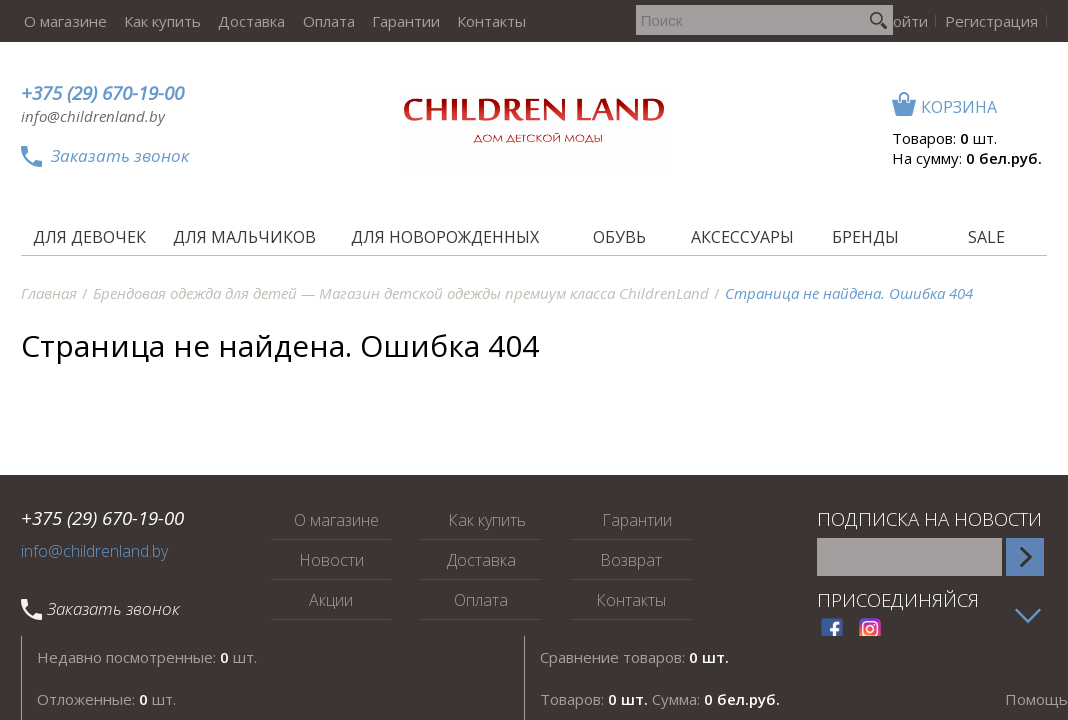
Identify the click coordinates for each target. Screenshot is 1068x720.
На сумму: (967, 158)
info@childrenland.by (93, 116)
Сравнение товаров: (634, 657)
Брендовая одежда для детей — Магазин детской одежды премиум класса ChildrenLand (401, 293)
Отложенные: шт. (106, 699)
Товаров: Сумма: (660, 699)
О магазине (62, 21)
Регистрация (993, 21)
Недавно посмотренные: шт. (147, 657)
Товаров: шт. (944, 138)
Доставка (242, 21)
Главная (49, 293)
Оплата (316, 21)
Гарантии (390, 21)
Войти (910, 21)
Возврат (631, 560)
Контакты (472, 21)
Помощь (1036, 699)
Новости (331, 560)
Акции (331, 600)
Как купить (156, 21)
